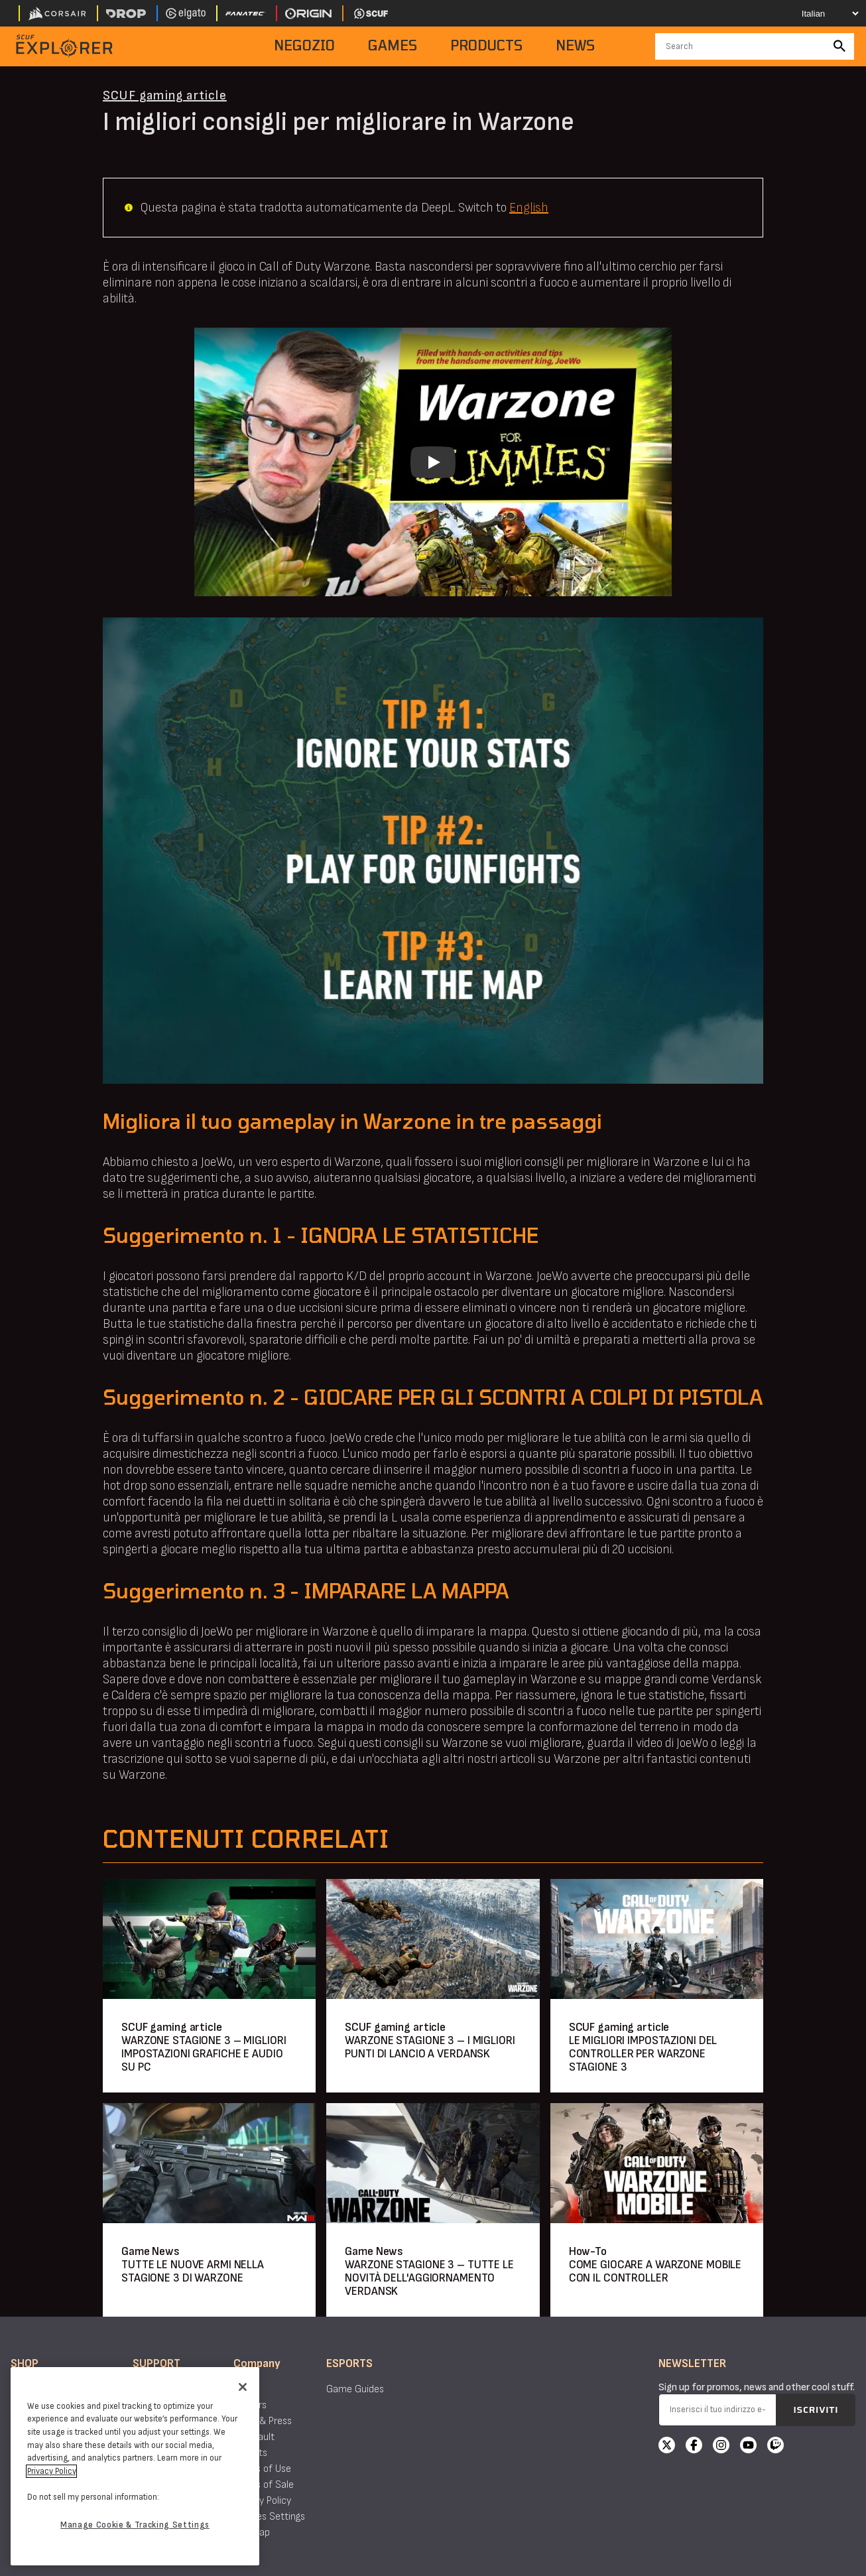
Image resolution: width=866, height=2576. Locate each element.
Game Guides (355, 2389)
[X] (666, 2447)
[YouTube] (748, 2447)
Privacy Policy (262, 2500)
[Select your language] (817, 13)
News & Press (262, 2421)
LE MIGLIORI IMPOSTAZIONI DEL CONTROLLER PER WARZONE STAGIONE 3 (643, 2053)
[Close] (242, 2387)
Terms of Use (262, 2469)
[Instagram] (721, 2447)
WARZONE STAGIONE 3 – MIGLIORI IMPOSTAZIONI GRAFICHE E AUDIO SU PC (203, 2053)
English (528, 208)
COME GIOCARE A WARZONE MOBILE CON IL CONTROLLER (655, 2271)
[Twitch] (775, 2447)
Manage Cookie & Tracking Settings (135, 2525)
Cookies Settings (269, 2516)
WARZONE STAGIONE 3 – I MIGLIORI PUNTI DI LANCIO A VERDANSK (430, 2047)
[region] (135, 2466)
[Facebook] (694, 2447)
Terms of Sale (263, 2485)
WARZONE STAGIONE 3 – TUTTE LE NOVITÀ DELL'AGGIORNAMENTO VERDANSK (429, 2278)
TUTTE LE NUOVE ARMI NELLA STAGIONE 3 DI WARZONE (192, 2271)
